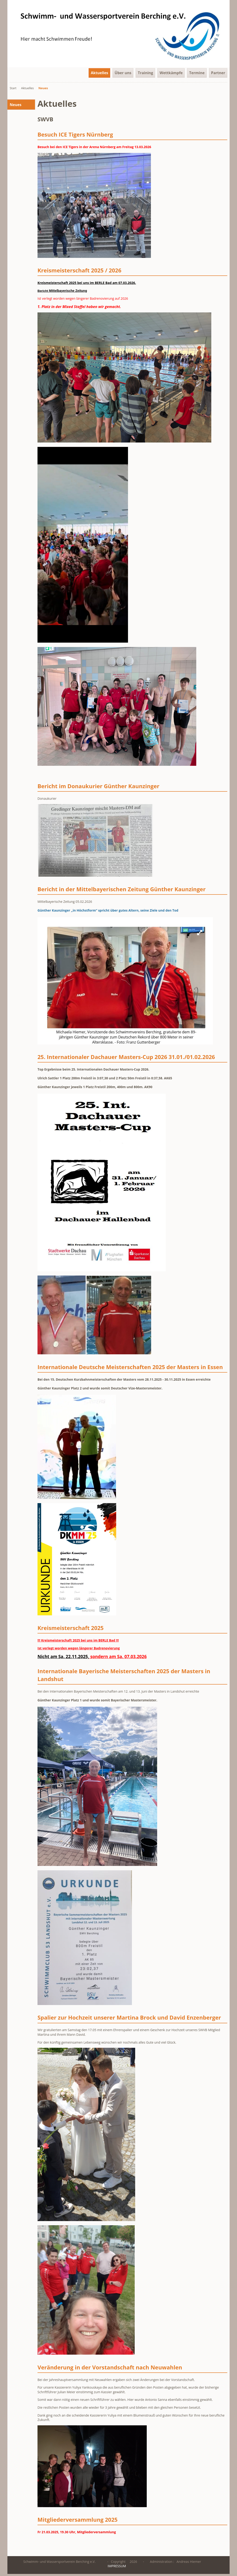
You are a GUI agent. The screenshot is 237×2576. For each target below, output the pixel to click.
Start (13, 88)
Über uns (123, 72)
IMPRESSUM (117, 2566)
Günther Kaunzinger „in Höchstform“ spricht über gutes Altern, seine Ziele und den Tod (107, 910)
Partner (218, 72)
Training (145, 72)
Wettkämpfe (171, 72)
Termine (197, 72)
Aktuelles (27, 88)
